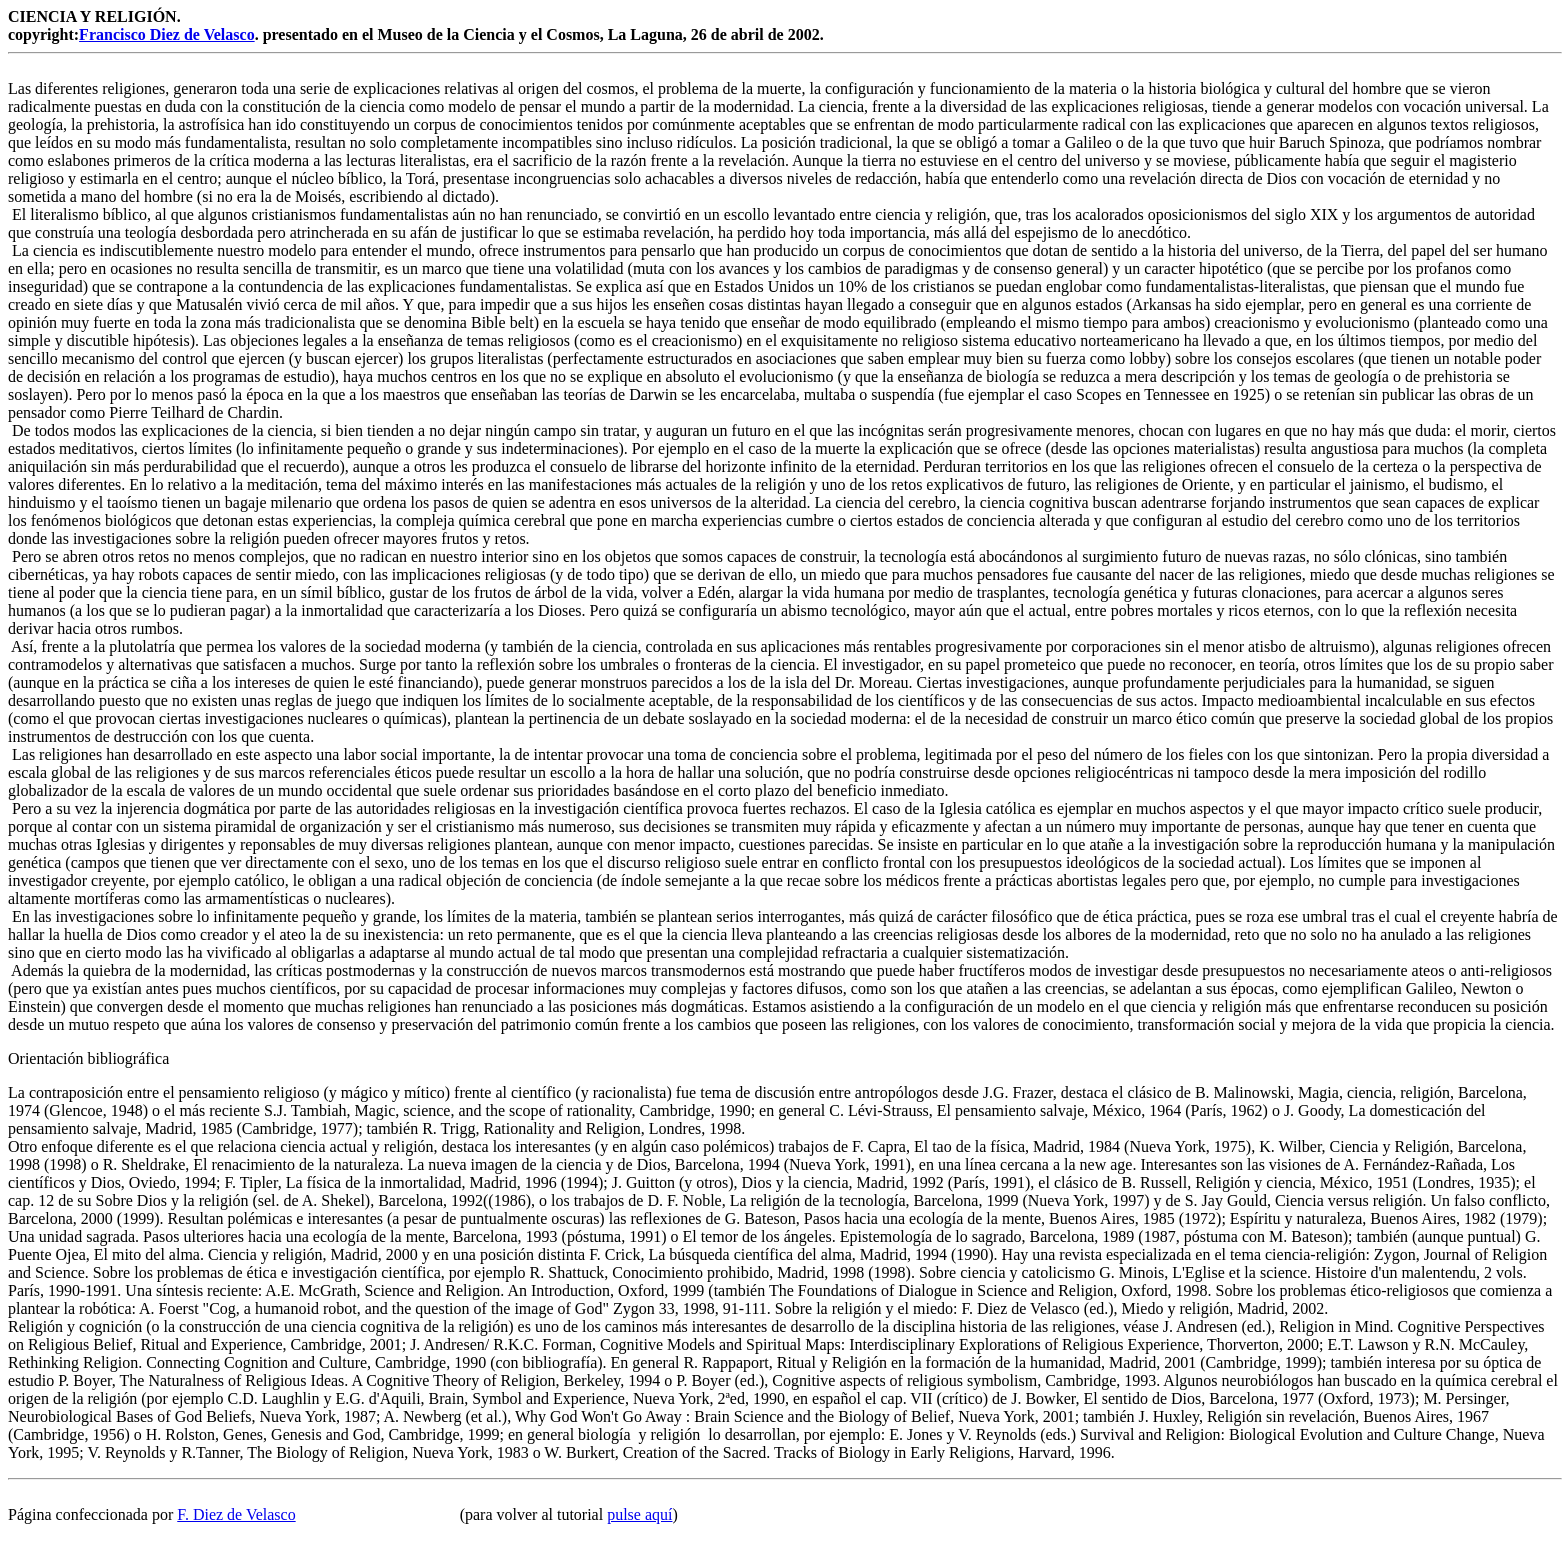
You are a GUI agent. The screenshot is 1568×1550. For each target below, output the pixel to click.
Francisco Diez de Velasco (167, 34)
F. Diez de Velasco (236, 1514)
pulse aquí (639, 1514)
